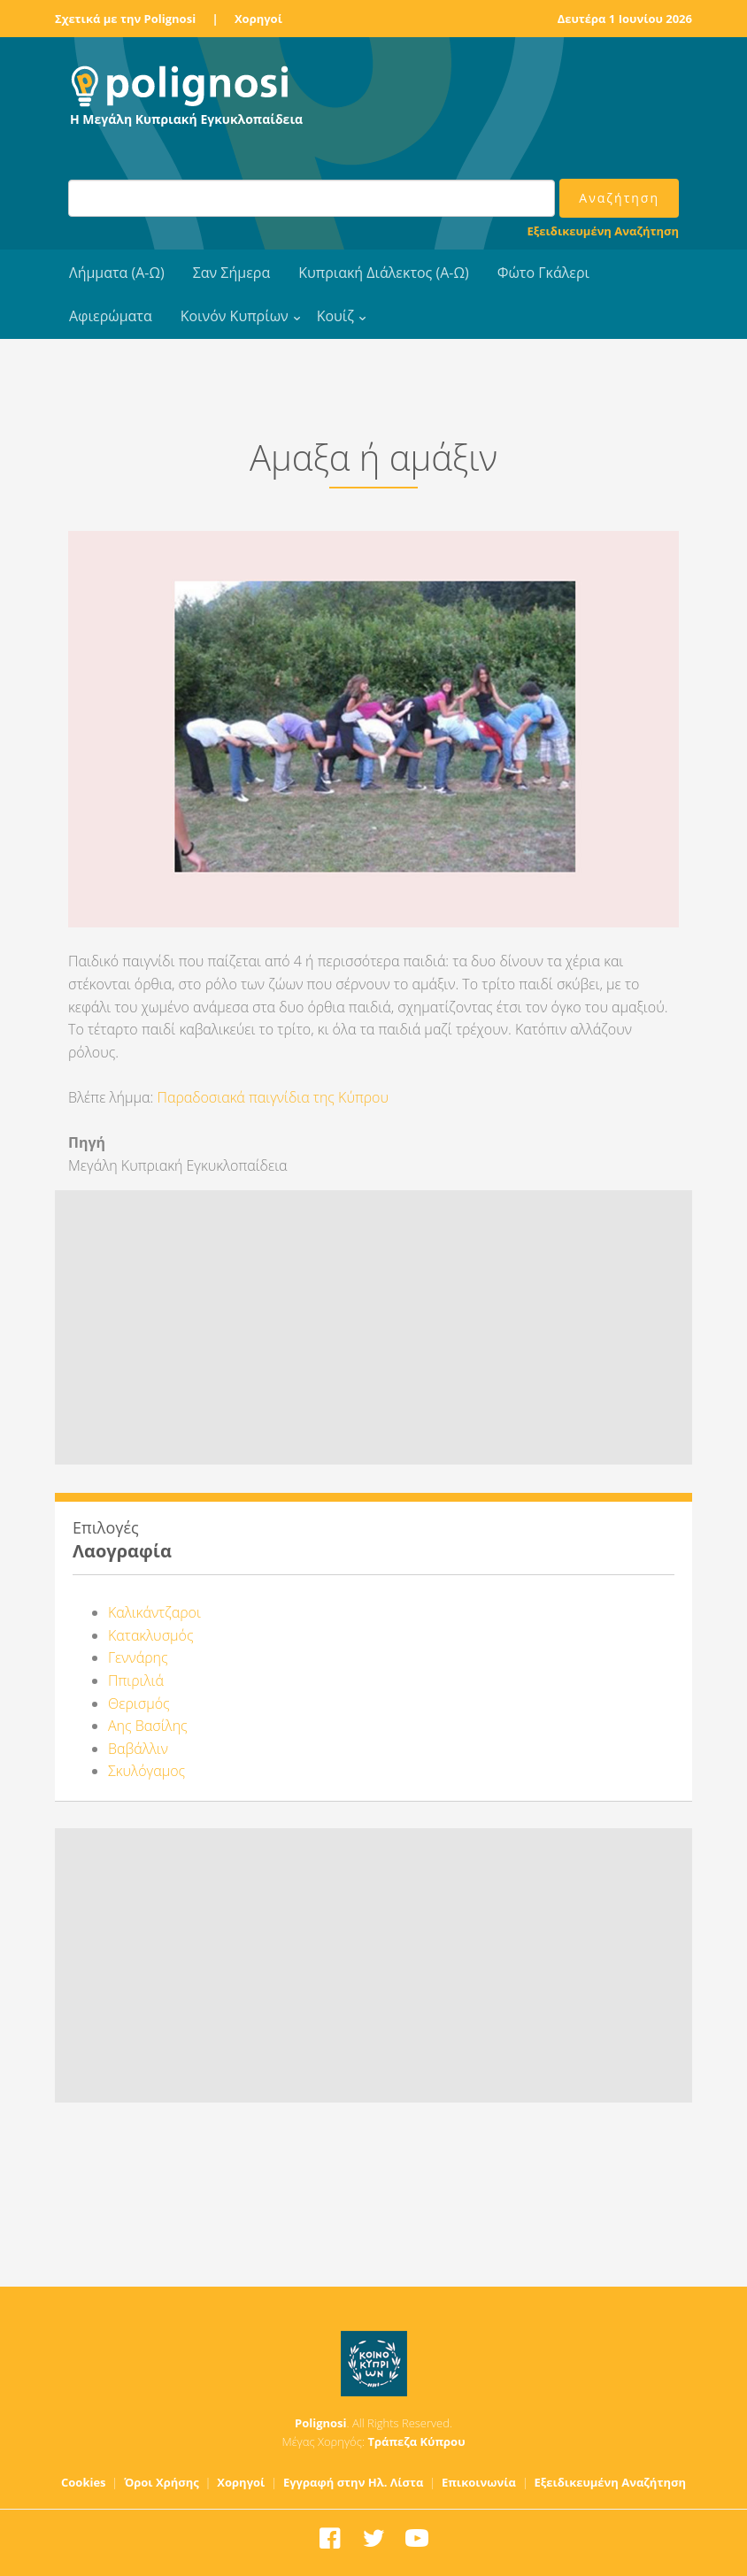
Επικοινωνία (479, 2482)
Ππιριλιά (136, 1680)
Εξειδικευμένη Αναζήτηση (603, 231)
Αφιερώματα (110, 316)
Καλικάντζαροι (154, 1612)
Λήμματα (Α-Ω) (117, 272)
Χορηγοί (258, 19)
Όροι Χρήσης (161, 2482)
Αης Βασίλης (148, 1725)
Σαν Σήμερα (231, 272)
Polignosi (321, 2423)
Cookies (83, 2482)
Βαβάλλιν (138, 1748)
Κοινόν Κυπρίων (235, 316)
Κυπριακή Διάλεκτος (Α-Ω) (383, 272)
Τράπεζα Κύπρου (416, 2441)
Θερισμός (139, 1703)
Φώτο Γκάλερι (543, 272)
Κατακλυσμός (151, 1635)
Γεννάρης (138, 1657)
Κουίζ (335, 316)
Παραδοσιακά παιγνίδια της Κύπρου (273, 1097)
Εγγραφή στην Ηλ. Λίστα (353, 2482)
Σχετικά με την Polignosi (125, 19)
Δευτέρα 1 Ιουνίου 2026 (625, 19)
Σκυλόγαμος (146, 1770)
